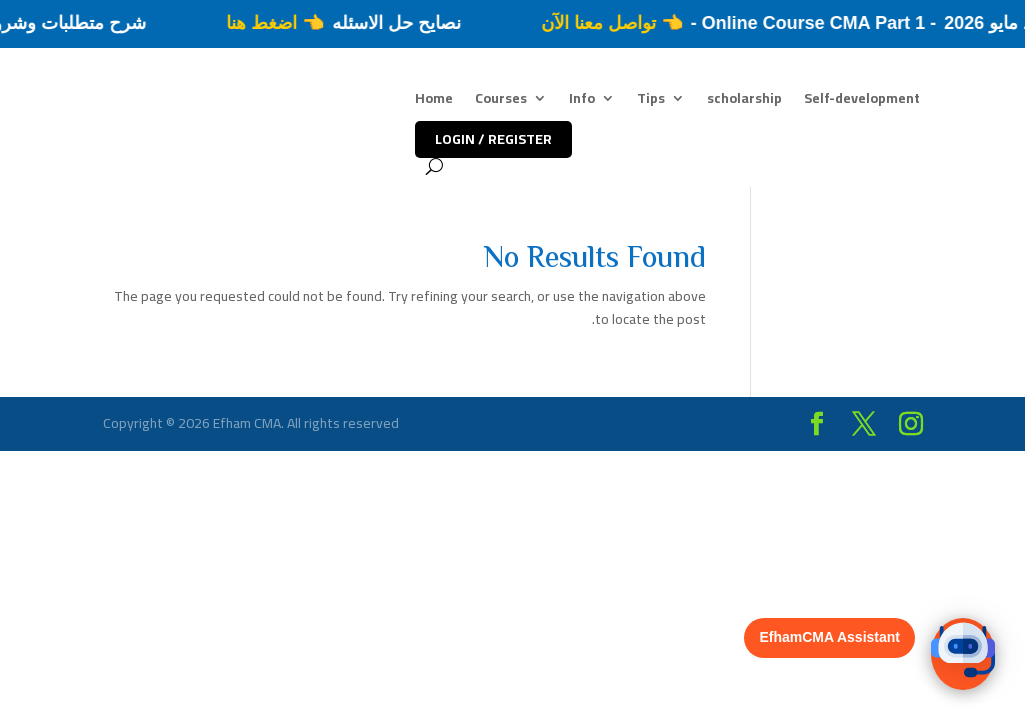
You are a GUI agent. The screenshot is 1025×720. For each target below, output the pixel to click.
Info (582, 101)
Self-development (862, 101)
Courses (501, 101)
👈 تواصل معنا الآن (603, 23)
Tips (651, 101)
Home (434, 101)
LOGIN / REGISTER (493, 139)
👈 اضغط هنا (265, 23)
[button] (963, 654)
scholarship (744, 101)
